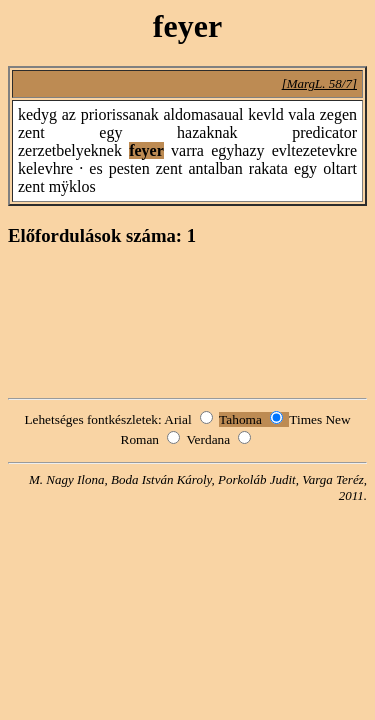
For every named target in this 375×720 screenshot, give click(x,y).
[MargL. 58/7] (319, 83)
